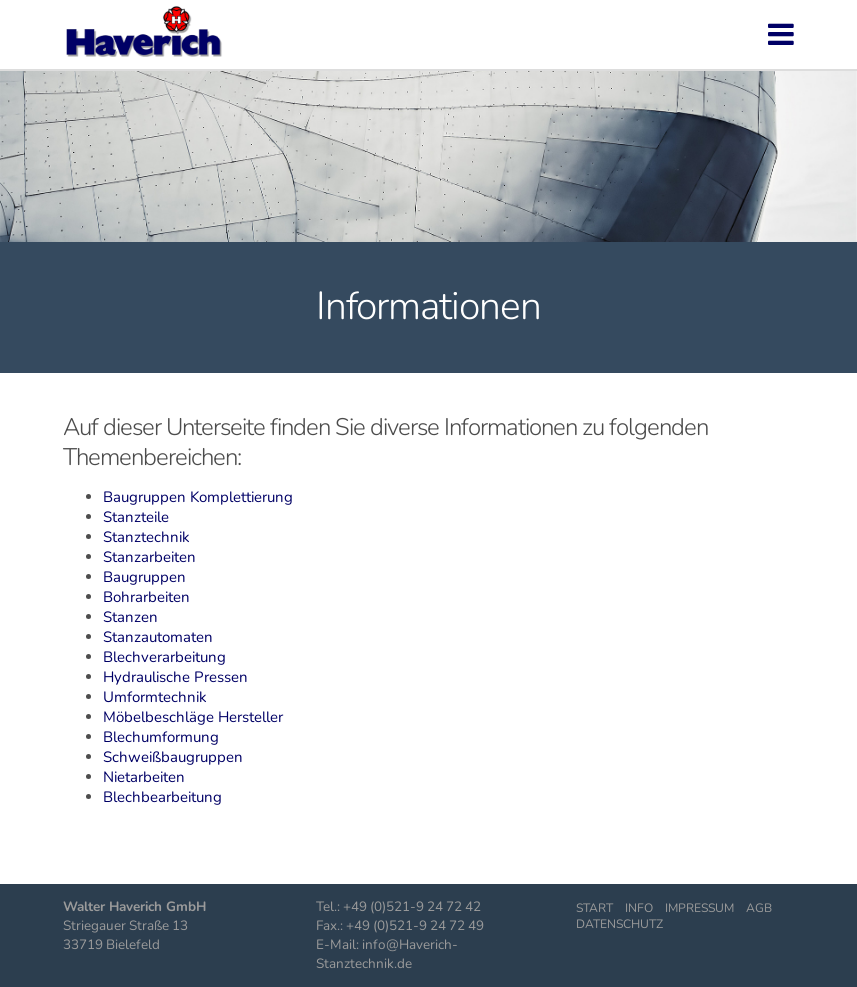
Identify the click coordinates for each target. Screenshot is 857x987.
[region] (428, 148)
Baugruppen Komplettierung (198, 497)
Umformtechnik (155, 697)
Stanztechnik (146, 537)
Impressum (699, 908)
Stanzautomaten (158, 637)
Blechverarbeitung (164, 657)
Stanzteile (136, 517)
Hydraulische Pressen (175, 677)
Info (639, 908)
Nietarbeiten (144, 777)
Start (594, 908)
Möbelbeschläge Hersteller (193, 717)
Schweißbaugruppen (173, 757)
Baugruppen (144, 577)
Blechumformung (161, 737)
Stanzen (130, 617)
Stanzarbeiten (149, 557)
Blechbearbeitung (162, 797)
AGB (759, 908)
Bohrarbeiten (146, 597)
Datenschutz (619, 924)
